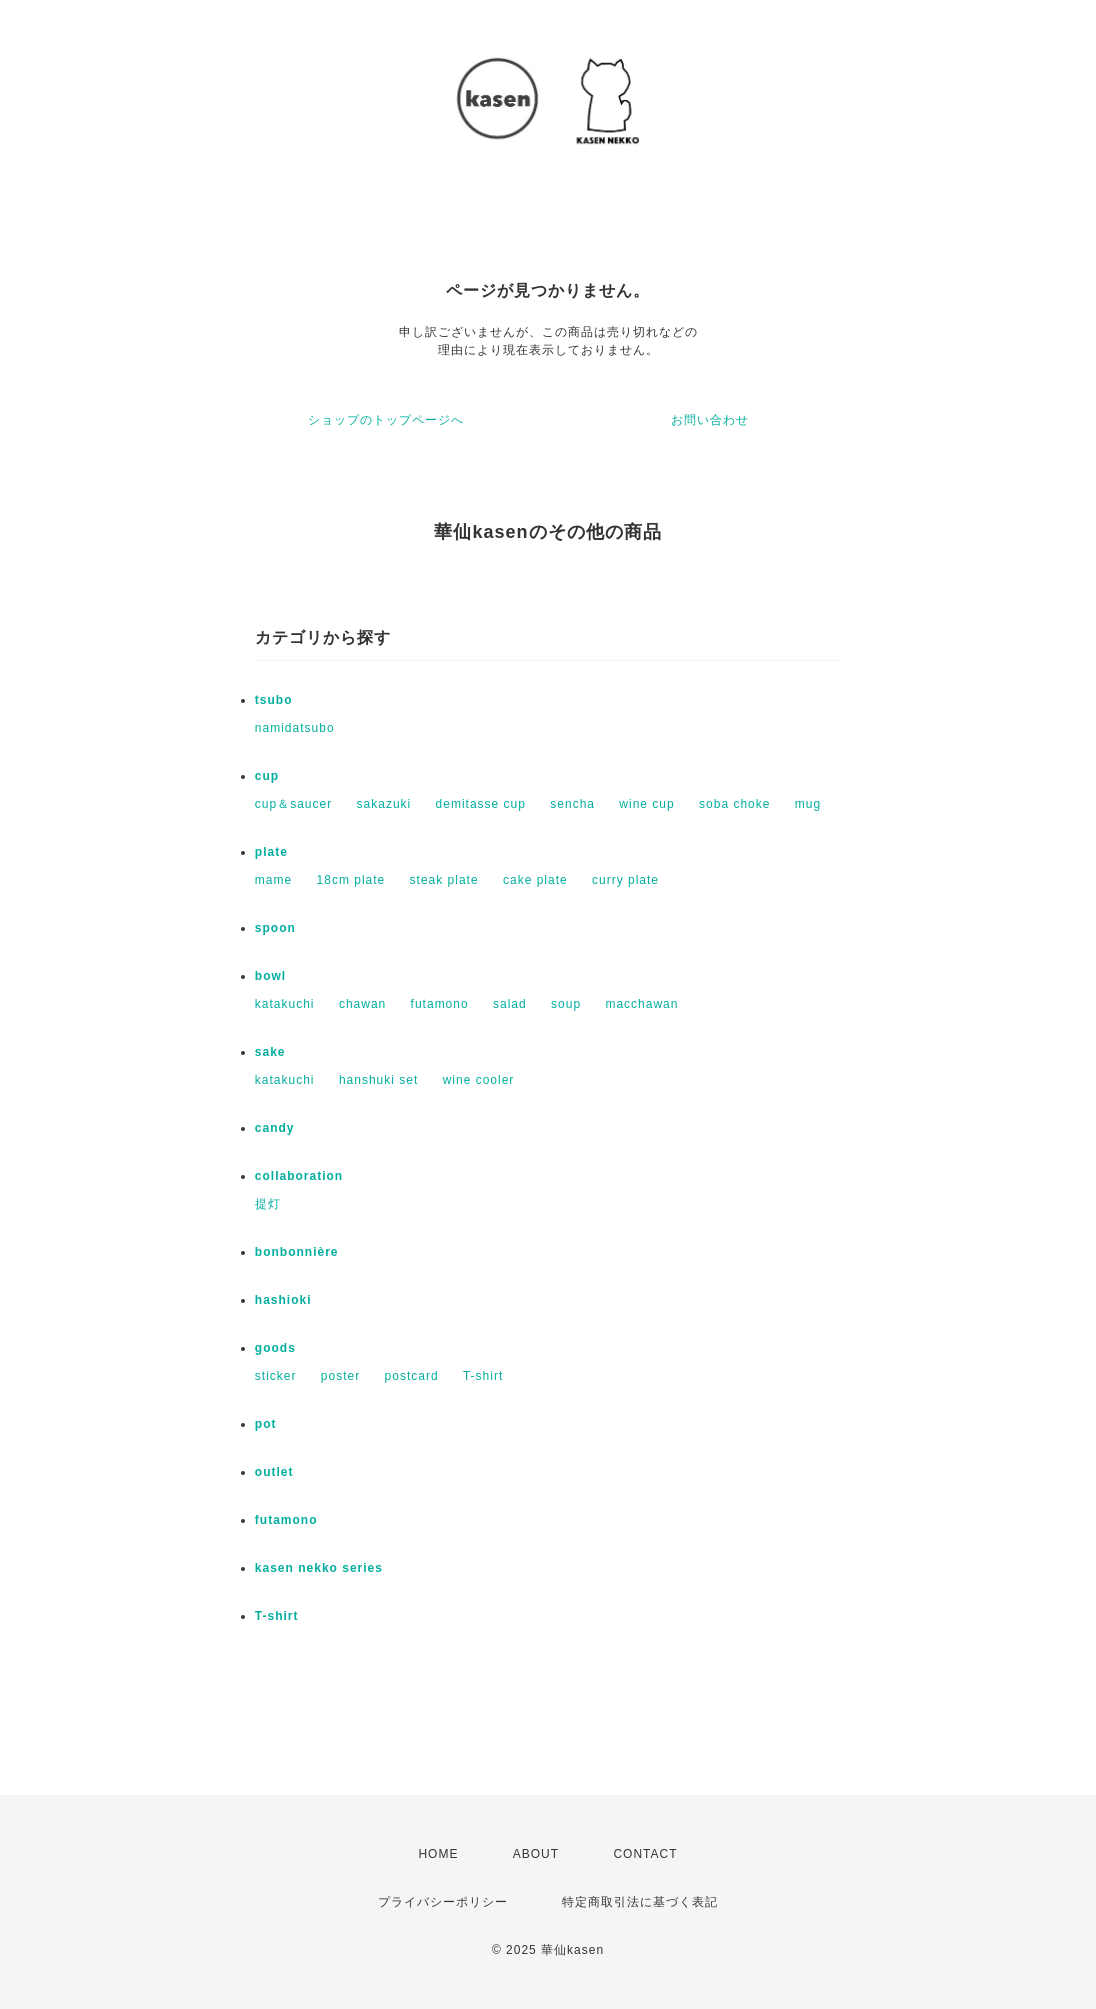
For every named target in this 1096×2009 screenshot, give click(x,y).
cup (267, 776)
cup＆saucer (293, 804)
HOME (438, 1854)
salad (510, 1004)
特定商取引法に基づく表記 (640, 1902)
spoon (275, 928)
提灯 (268, 1204)
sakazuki (384, 804)
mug (808, 804)
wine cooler (479, 1080)
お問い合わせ (710, 420)
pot (266, 1424)
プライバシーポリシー (443, 1902)
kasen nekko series (319, 1568)
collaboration (299, 1176)
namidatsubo (295, 728)
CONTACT (645, 1854)
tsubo (274, 700)
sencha (572, 804)
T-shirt (483, 1376)
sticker (276, 1376)
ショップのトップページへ (386, 420)
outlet (274, 1472)
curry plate (625, 880)
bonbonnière (297, 1252)
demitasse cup (481, 804)
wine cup (646, 804)
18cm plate (351, 880)
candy (275, 1128)
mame (273, 880)
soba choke (734, 804)
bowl (270, 976)
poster (340, 1376)
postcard (412, 1376)
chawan (362, 1004)
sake (270, 1052)
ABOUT (536, 1854)
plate (271, 852)
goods (275, 1348)
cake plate (535, 880)
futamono (440, 1004)
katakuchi (285, 1004)
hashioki (283, 1300)
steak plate (444, 880)
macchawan (641, 1004)
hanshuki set (378, 1080)
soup (566, 1004)
